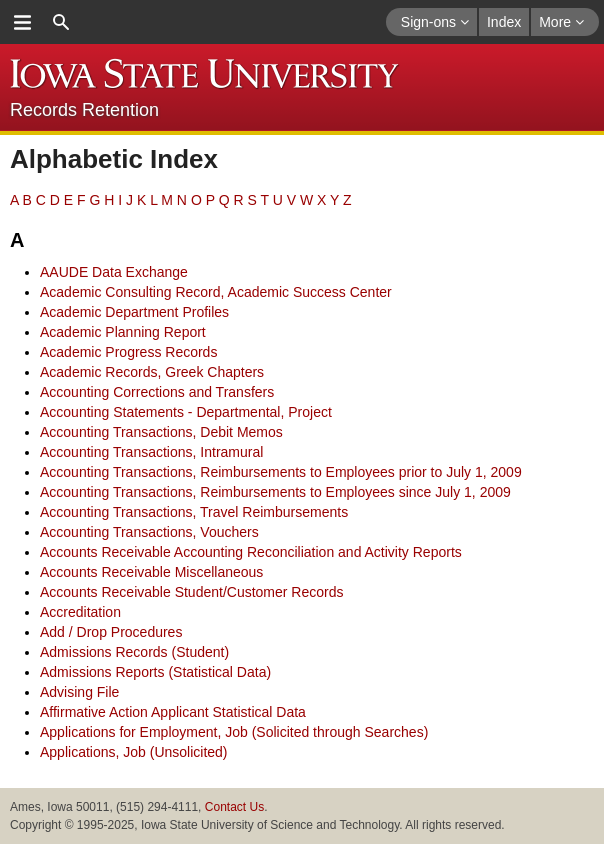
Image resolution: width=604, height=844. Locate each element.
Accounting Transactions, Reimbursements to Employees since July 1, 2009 (275, 492)
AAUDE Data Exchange (114, 272)
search (61, 22)
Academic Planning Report (123, 332)
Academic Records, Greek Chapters (152, 372)
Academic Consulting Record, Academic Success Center (216, 292)
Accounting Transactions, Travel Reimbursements (194, 512)
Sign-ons (435, 22)
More (561, 22)
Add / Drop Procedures (111, 632)
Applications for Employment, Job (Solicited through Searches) (234, 732)
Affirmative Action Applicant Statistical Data (173, 712)
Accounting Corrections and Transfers (157, 392)
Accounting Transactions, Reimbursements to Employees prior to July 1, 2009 (281, 472)
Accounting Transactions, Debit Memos (161, 432)
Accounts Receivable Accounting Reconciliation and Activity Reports (251, 552)
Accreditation (80, 612)
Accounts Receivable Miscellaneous (151, 572)
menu (22, 22)
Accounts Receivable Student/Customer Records (191, 592)
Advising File (79, 692)
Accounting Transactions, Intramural (151, 452)
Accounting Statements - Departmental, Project (186, 412)
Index (504, 22)
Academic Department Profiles (134, 312)
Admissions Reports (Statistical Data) (155, 672)
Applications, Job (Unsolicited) (134, 752)
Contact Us (234, 807)
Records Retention (84, 110)
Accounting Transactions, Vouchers (149, 532)
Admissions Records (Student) (134, 652)
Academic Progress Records (128, 352)
